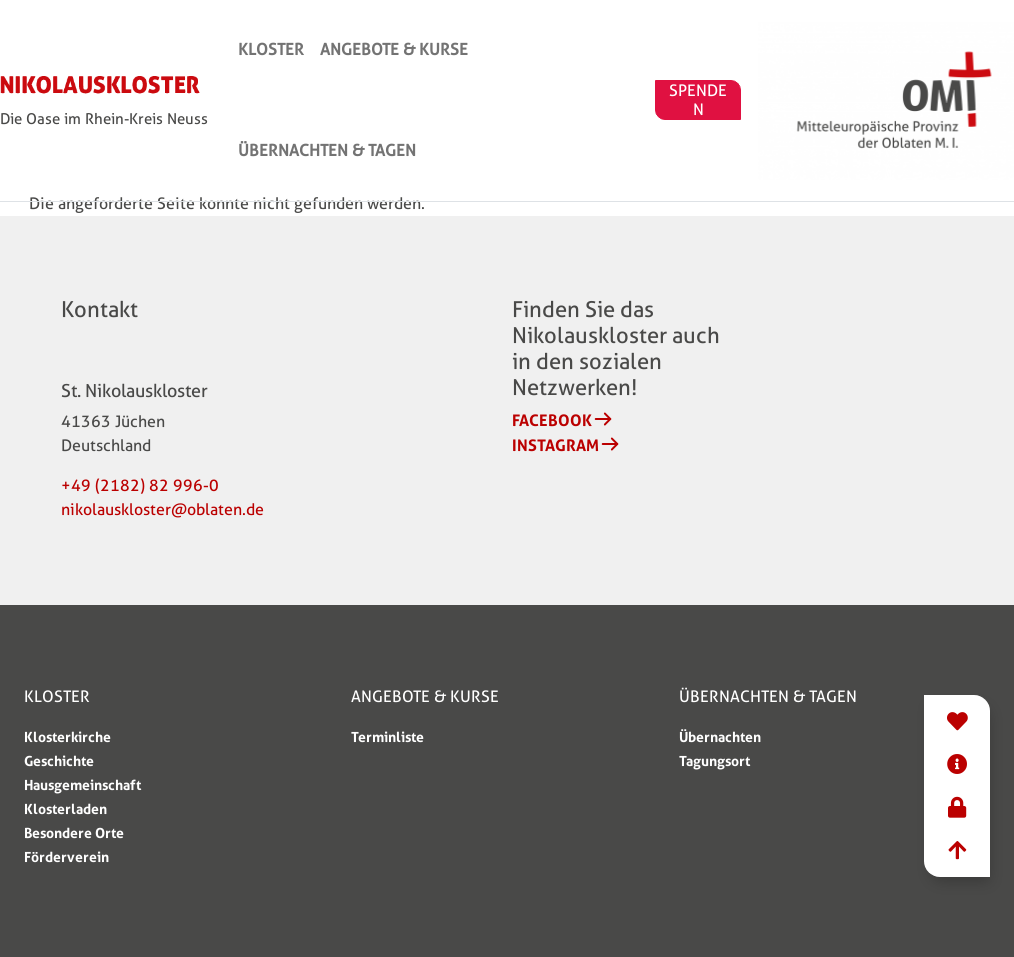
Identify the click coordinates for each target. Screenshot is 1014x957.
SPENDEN (826, 80)
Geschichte (59, 760)
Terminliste (387, 736)
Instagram (555, 445)
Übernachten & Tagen (664, 79)
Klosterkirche (67, 736)
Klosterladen (65, 808)
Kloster (362, 79)
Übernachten (720, 736)
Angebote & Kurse (485, 79)
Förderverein (66, 856)
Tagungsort (714, 760)
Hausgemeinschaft (82, 784)
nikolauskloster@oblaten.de (162, 509)
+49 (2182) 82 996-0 (140, 485)
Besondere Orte (74, 832)
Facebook (552, 420)
